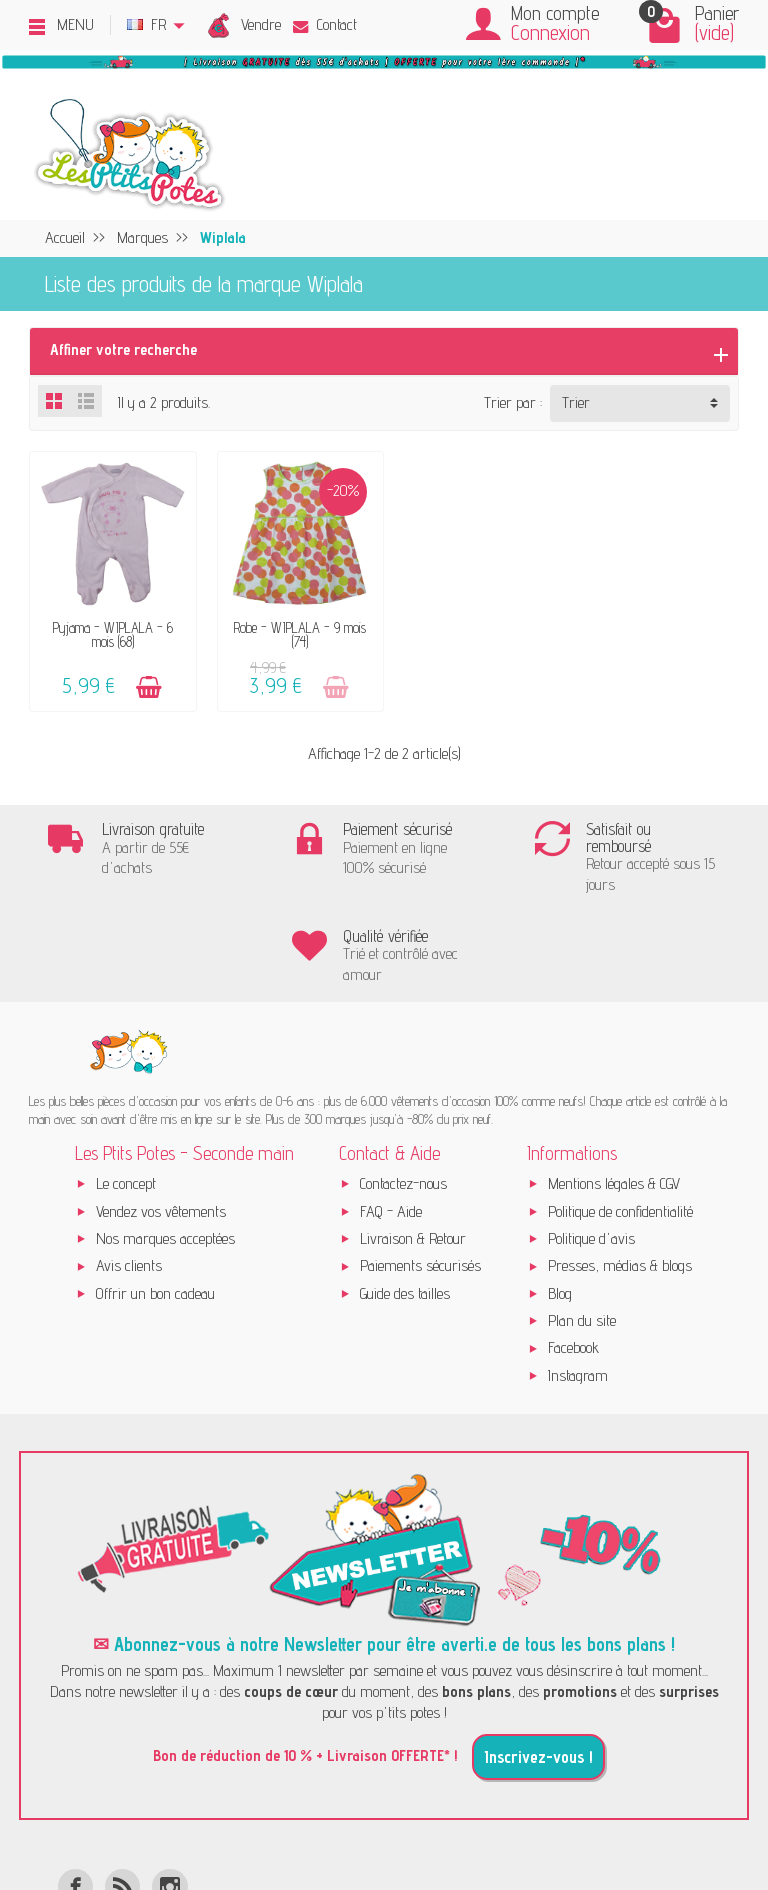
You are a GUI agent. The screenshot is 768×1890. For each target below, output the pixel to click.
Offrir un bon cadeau (155, 1198)
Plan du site (582, 1225)
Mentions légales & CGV (614, 1089)
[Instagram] (169, 1791)
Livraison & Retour (413, 1143)
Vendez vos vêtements (161, 1116)
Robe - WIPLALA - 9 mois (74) (293, 629)
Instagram (578, 1280)
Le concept (126, 1089)
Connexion (550, 32)
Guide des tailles (405, 1198)
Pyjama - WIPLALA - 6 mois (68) (110, 629)
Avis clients (129, 1171)
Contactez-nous (403, 1089)
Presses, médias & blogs (620, 1171)
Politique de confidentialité (620, 1116)
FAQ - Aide (391, 1116)
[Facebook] (75, 1791)
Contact (325, 24)
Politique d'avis (591, 1143)
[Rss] (122, 1791)
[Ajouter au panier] (146, 682)
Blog (560, 1198)
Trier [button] (576, 402)
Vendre (261, 24)
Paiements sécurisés (420, 1171)
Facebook (573, 1253)
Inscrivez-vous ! (538, 1662)
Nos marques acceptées (165, 1143)
